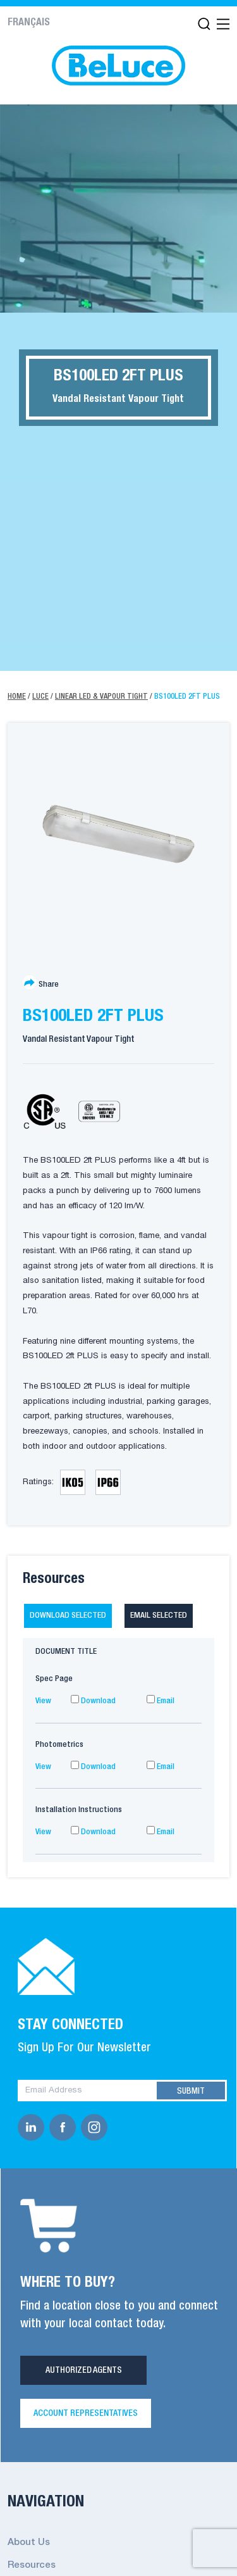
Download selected (68, 1615)
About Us (29, 2542)
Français (29, 22)
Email (160, 1701)
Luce (40, 696)
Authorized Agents (84, 2370)
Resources (32, 2565)
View (43, 1701)
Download (93, 1701)
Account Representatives (85, 2413)
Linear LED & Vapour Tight (101, 696)
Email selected (158, 1615)
